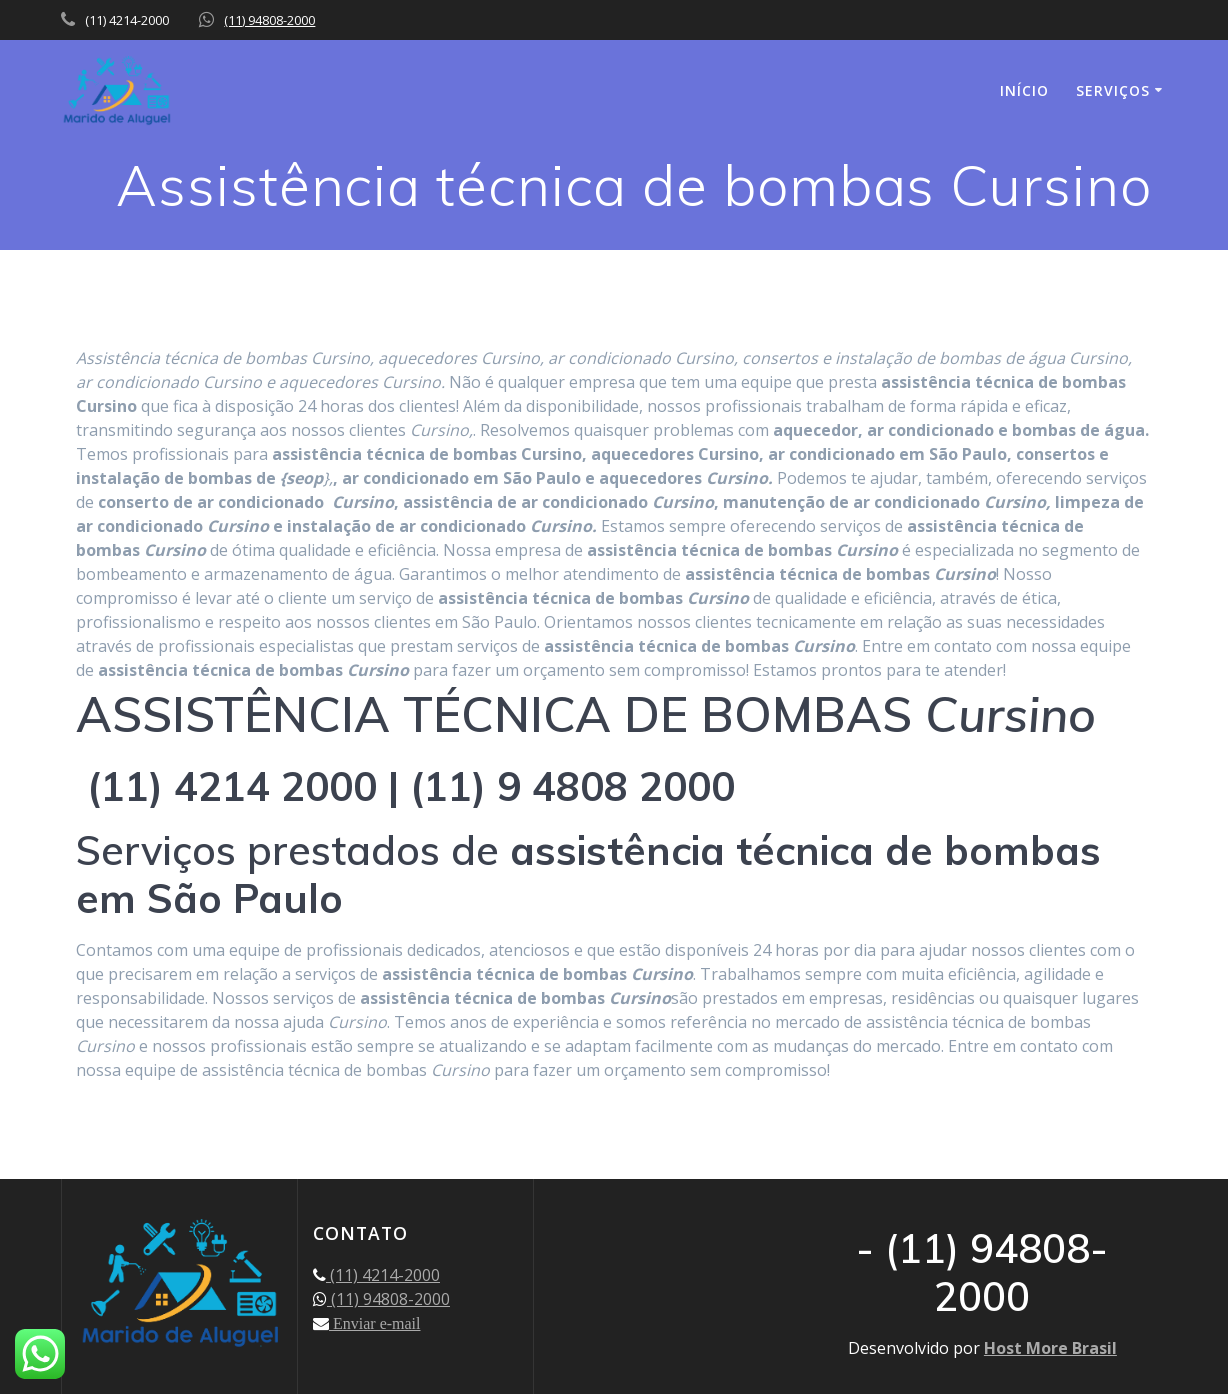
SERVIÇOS (1113, 90)
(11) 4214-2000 (383, 1275)
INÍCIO (1024, 90)
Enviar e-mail (375, 1323)
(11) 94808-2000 (269, 20)
